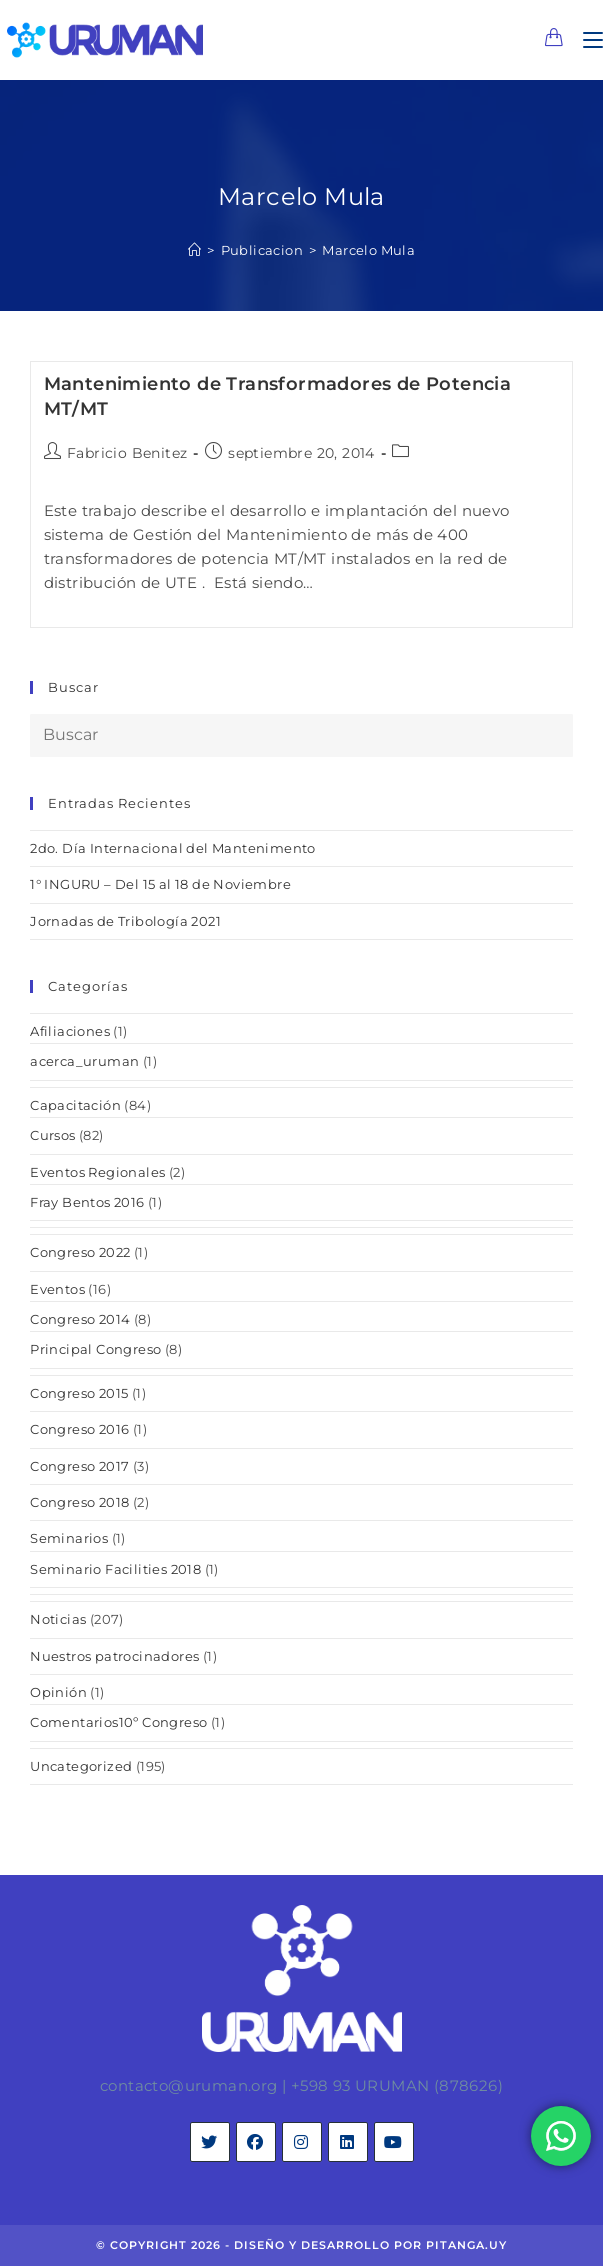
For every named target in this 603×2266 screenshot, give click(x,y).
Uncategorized (81, 1766)
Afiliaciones (70, 1031)
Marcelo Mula (368, 250)
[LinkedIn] (348, 2142)
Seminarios (69, 1538)
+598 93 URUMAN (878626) (397, 2085)
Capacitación (75, 1105)
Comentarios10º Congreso (118, 1722)
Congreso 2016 (79, 1429)
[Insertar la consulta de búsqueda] (301, 735)
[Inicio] (194, 250)
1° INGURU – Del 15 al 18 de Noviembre (160, 884)
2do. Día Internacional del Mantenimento (173, 848)
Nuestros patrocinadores (114, 1656)
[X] (210, 2142)
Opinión (58, 1692)
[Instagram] (302, 2142)
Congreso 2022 (80, 1252)
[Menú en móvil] (585, 39)
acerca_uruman (84, 1061)
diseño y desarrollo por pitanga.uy (370, 2245)
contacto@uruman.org (189, 2085)
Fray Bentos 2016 (87, 1202)
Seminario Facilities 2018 (115, 1569)
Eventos (57, 1289)
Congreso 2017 (79, 1466)
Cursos (52, 1135)
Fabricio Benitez (127, 453)
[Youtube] (394, 2142)
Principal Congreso (95, 1349)
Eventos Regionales (97, 1172)
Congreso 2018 (79, 1502)
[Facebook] (256, 2142)
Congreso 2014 (80, 1319)
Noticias (58, 1619)
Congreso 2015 (79, 1393)
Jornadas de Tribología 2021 (125, 921)
